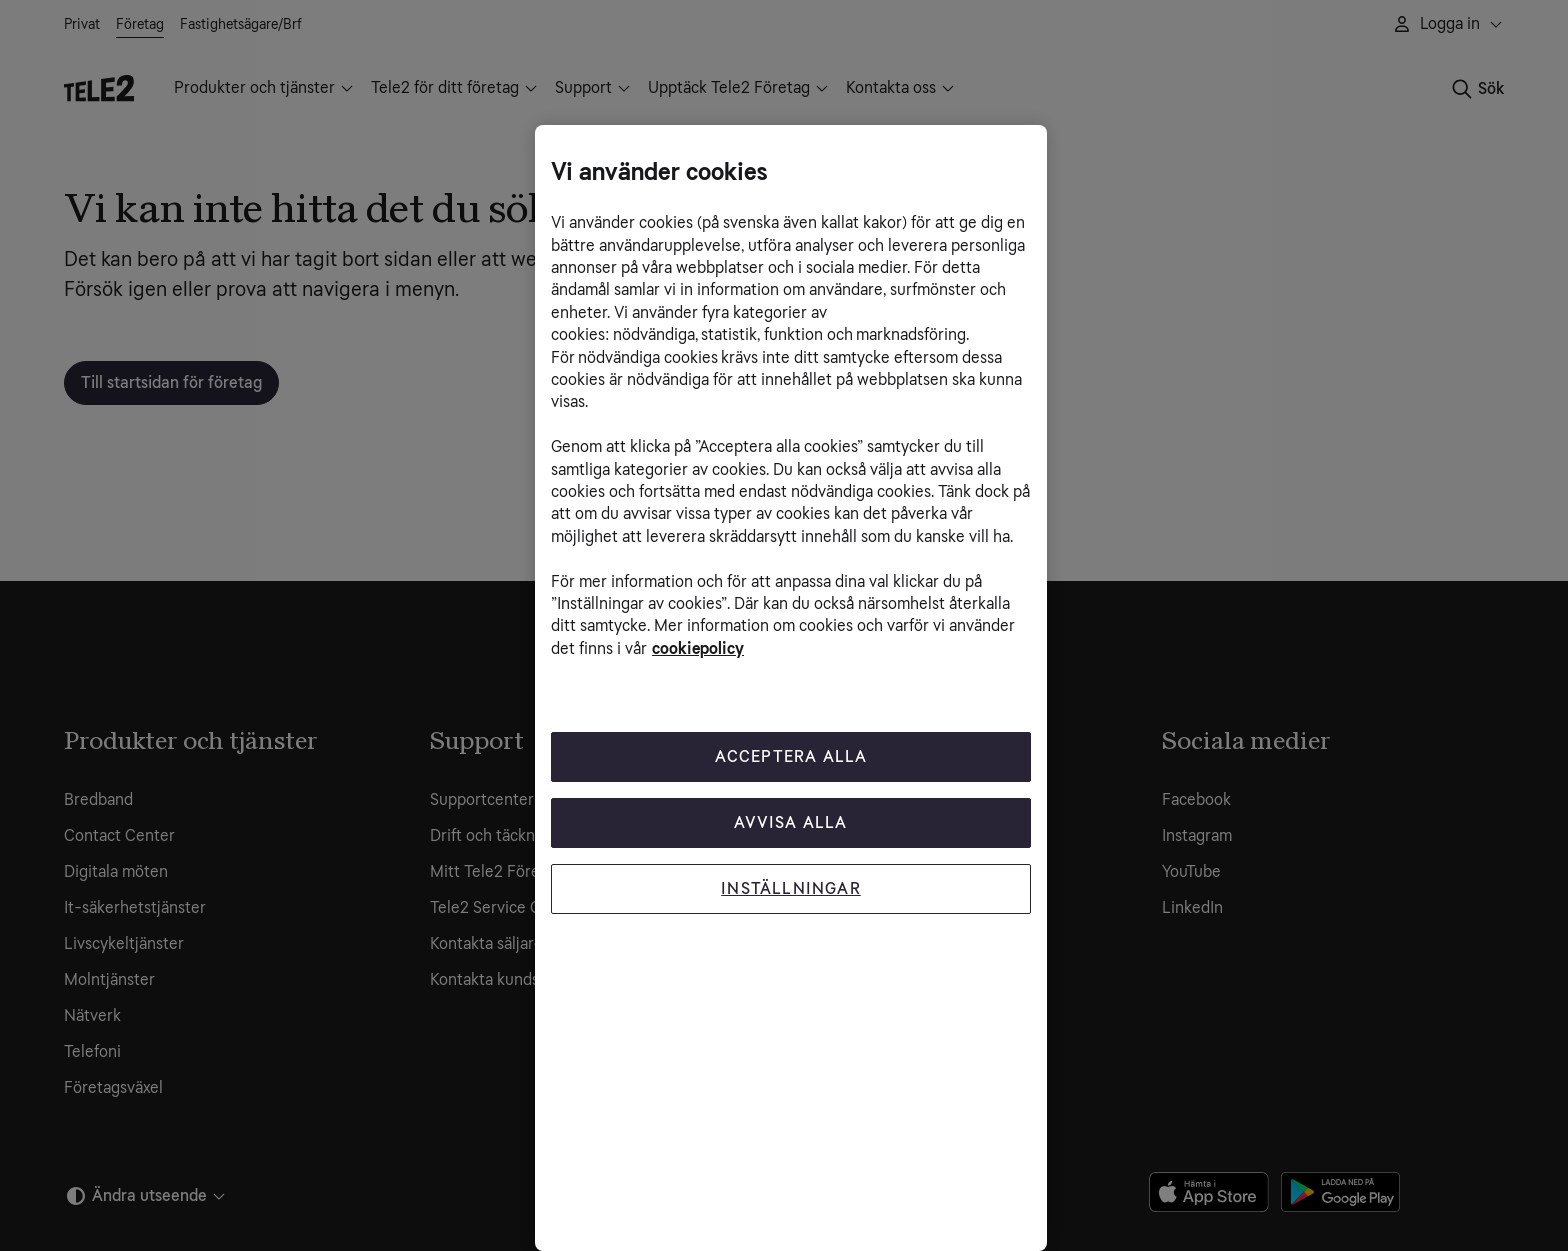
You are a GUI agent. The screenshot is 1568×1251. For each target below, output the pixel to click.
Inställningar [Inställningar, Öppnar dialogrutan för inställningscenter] (791, 888)
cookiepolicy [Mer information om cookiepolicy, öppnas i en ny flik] (698, 648)
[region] (791, 688)
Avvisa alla (790, 822)
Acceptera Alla (791, 756)
